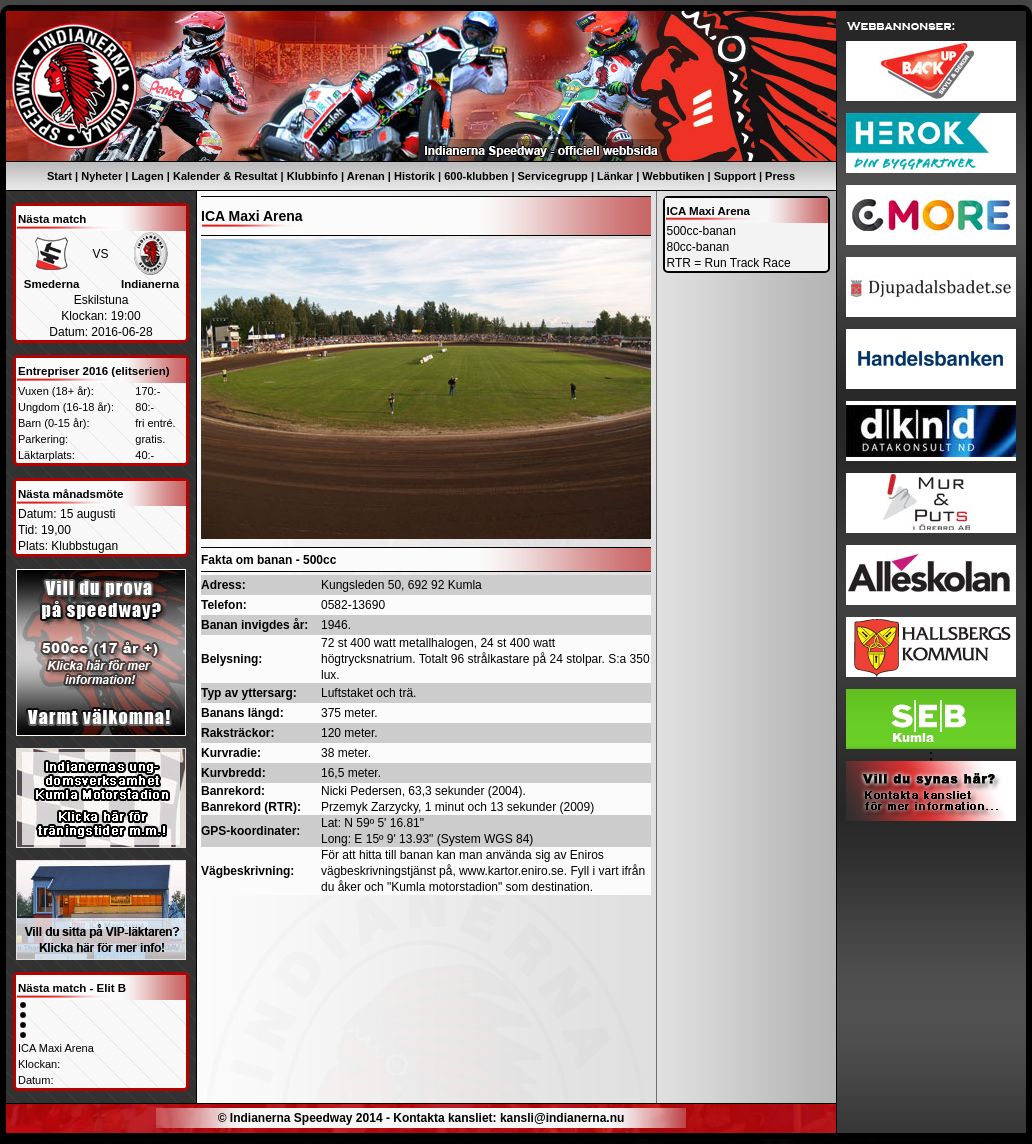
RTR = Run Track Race (729, 263)
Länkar (615, 176)
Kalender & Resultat (225, 176)
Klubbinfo (312, 176)
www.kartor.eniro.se (511, 871)
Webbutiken (673, 176)
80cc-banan (698, 247)
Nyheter (101, 176)
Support (735, 176)
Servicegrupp (553, 176)
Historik (414, 176)
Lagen (147, 176)
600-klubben (476, 176)
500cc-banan (701, 231)
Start (59, 176)
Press (780, 176)
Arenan (366, 176)
